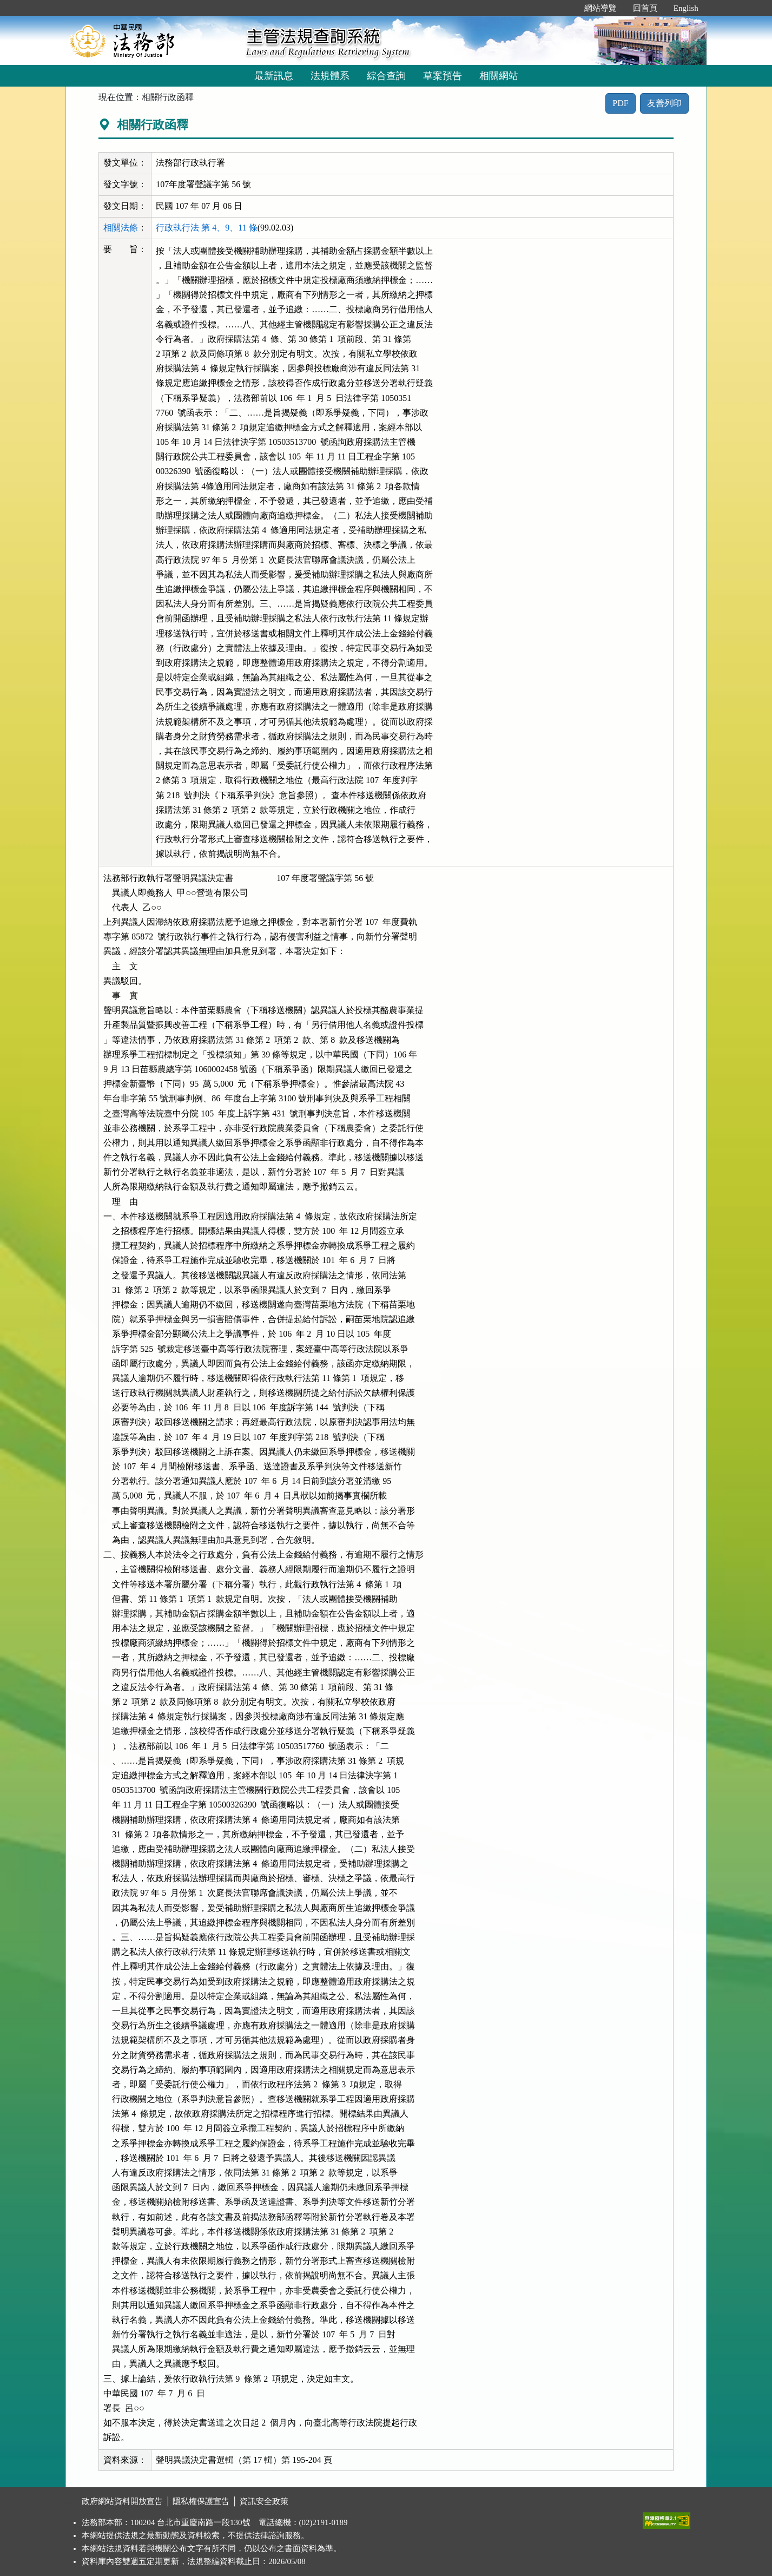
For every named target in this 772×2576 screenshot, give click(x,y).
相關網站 (498, 75)
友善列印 (664, 103)
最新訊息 (273, 75)
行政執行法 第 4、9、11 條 (206, 227)
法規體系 (330, 75)
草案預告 (442, 75)
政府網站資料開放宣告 (122, 2501)
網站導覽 (600, 8)
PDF (620, 103)
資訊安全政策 (264, 2501)
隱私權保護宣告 (201, 2501)
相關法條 (120, 227)
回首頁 (645, 8)
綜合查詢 (386, 75)
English (686, 8)
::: (564, 8)
